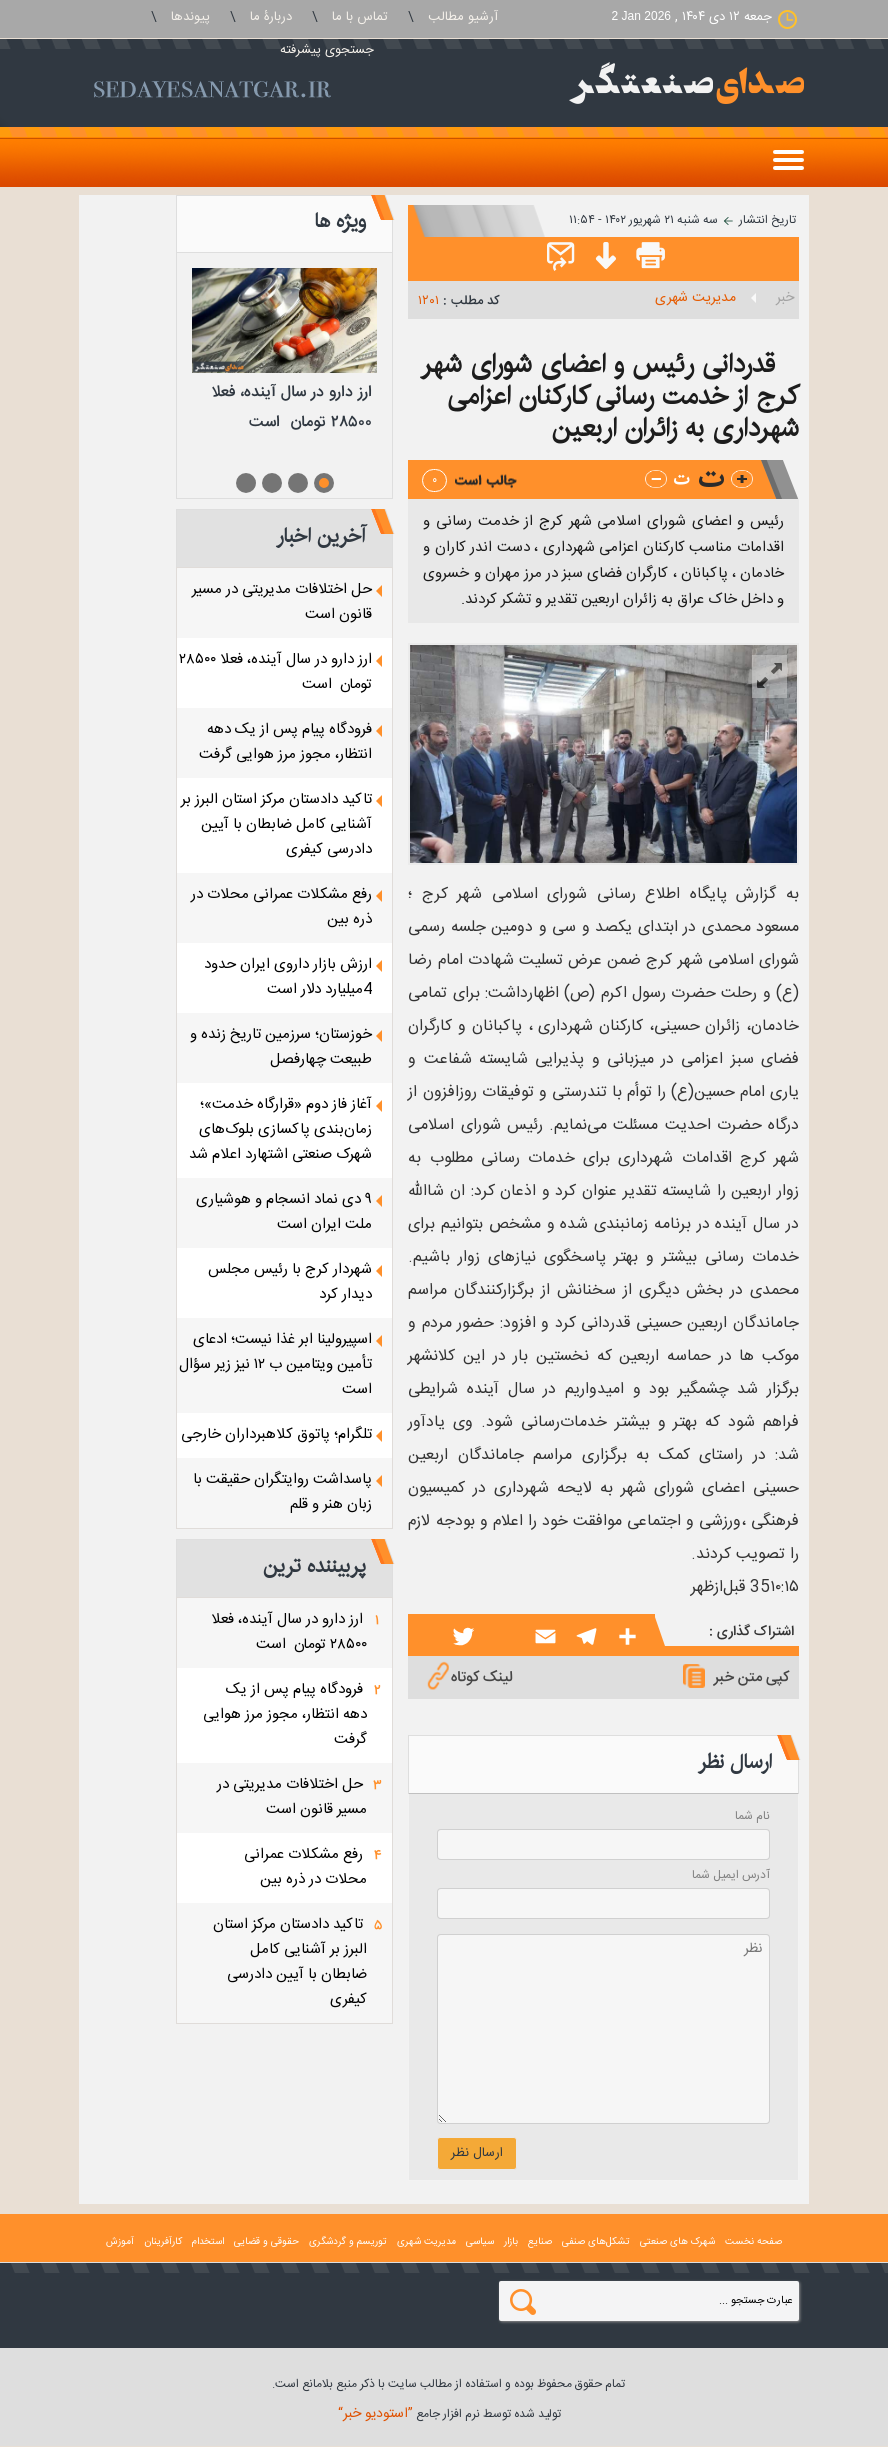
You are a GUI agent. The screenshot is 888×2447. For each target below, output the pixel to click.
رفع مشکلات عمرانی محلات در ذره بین (305, 1867)
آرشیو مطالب (463, 17)
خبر (785, 298)
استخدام (208, 2242)
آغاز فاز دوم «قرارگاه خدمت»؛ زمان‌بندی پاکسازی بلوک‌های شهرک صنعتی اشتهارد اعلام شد (280, 1129)
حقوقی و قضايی (266, 2242)
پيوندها (190, 17)
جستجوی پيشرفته (327, 50)
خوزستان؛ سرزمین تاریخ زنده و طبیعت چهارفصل (281, 1047)
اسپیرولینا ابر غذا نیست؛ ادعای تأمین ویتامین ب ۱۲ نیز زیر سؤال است (275, 1364)
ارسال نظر (477, 2153)
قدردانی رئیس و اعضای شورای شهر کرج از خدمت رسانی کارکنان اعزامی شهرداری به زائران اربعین (609, 396)
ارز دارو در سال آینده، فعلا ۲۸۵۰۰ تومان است (289, 1632)
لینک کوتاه (468, 1676)
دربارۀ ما (271, 17)
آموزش (120, 2242)
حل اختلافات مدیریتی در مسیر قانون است (292, 1797)
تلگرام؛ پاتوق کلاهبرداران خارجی (276, 1434)
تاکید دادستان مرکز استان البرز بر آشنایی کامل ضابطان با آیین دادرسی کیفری (276, 824)
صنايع (540, 2242)
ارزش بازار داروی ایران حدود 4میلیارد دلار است (288, 977)
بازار (511, 2242)
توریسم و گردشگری (348, 2242)
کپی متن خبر (734, 1676)
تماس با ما (360, 17)
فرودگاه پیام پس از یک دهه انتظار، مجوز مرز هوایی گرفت (285, 742)
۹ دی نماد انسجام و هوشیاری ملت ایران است (284, 1212)
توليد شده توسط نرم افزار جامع (449, 2414)
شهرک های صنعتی (677, 2242)
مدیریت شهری (695, 298)
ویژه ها (340, 221)
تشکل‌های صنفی (596, 2242)
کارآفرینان (163, 2242)
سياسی (480, 2242)
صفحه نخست (753, 2242)
